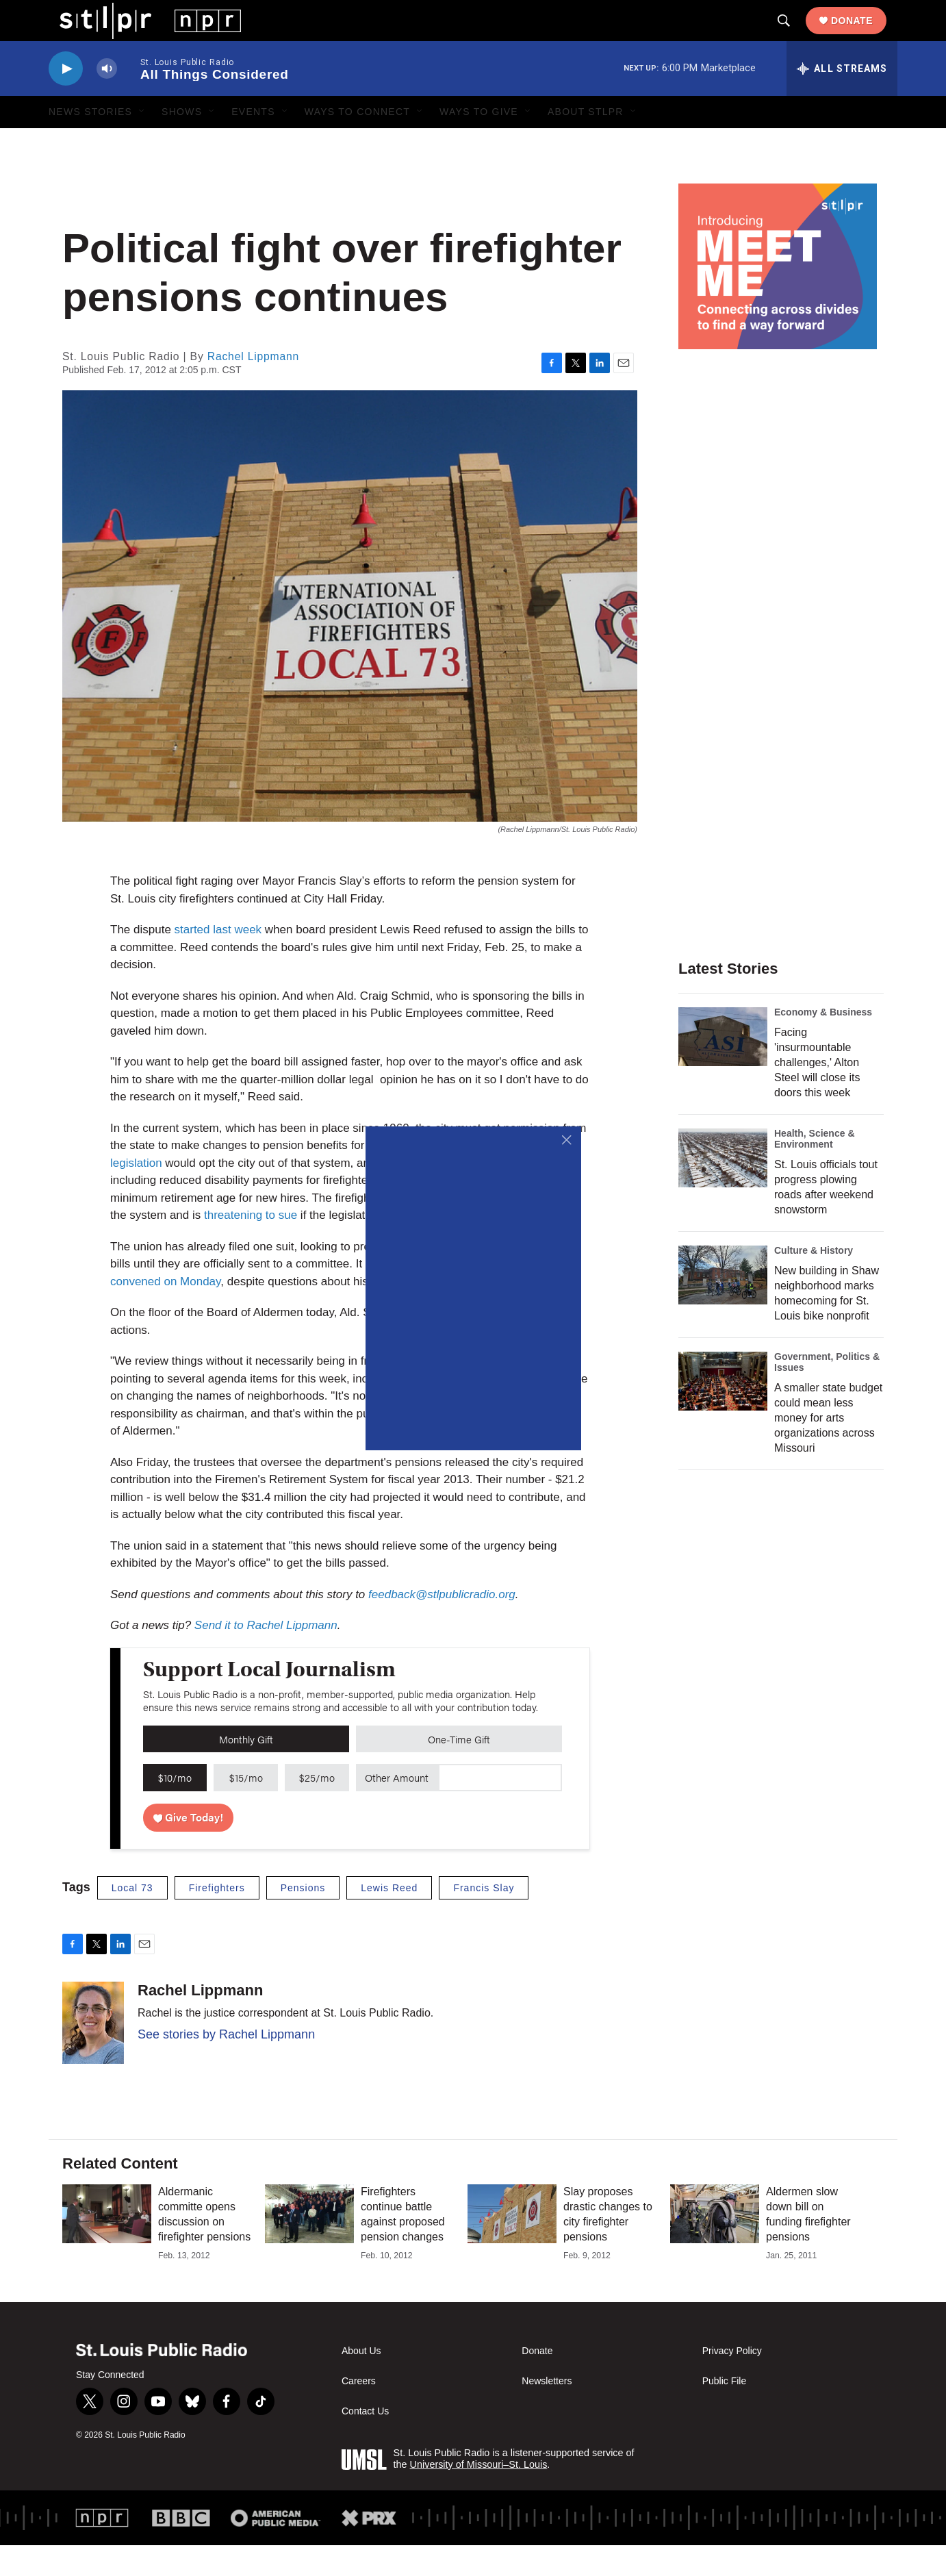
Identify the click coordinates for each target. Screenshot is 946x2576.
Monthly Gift (246, 1770)
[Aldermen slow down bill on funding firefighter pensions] (714, 2244)
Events (253, 142)
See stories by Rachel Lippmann (226, 2065)
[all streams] (842, 99)
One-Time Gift (459, 1770)
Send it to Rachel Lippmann (265, 1656)
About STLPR (586, 142)
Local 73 (132, 1918)
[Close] (567, 1140)
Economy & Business (823, 1042)
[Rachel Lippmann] (93, 2053)
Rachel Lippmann (253, 387)
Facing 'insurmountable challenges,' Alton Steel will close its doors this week (817, 1093)
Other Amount (397, 1808)
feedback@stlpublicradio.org (441, 1625)
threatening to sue (250, 1245)
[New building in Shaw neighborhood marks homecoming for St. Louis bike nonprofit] (722, 1305)
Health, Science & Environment (814, 1169)
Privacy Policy (732, 2382)
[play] (66, 100)
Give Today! (188, 1848)
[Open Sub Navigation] (142, 142)
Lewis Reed (389, 1918)
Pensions (303, 1918)
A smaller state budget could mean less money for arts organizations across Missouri (828, 1449)
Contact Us (365, 2442)
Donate (863, 35)
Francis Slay (483, 1918)
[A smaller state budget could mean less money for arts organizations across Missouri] (722, 1411)
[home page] (139, 35)
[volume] (106, 99)
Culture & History (813, 1281)
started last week (218, 960)
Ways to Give (478, 142)
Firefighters (217, 1918)
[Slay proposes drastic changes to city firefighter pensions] (512, 2244)
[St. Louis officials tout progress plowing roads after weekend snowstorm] (722, 1188)
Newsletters (547, 2412)
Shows (182, 142)
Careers (359, 2412)
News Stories (90, 142)
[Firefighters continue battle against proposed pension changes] (309, 2244)
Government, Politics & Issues (827, 1393)
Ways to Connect (357, 142)
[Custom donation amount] (500, 1808)
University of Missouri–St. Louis (479, 2495)
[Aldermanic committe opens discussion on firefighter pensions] (106, 2244)
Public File (724, 2412)
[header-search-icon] (795, 36)
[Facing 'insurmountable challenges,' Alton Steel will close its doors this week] (722, 1067)
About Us (361, 2382)
